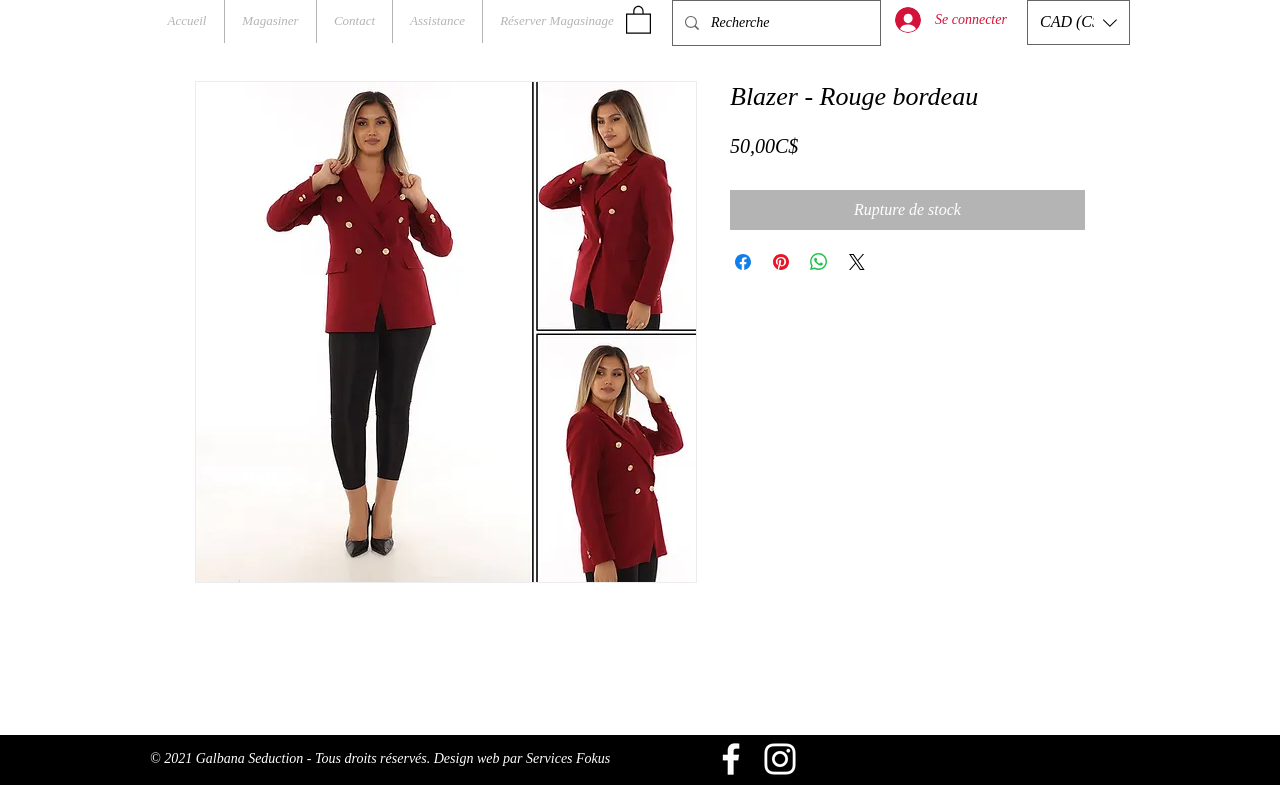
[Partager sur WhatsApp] (819, 262)
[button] (638, 19)
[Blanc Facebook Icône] (731, 759)
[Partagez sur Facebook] (743, 262)
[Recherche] (774, 23)
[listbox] (1078, 22)
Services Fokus (568, 758)
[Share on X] (857, 262)
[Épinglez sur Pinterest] (781, 262)
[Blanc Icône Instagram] (780, 759)
